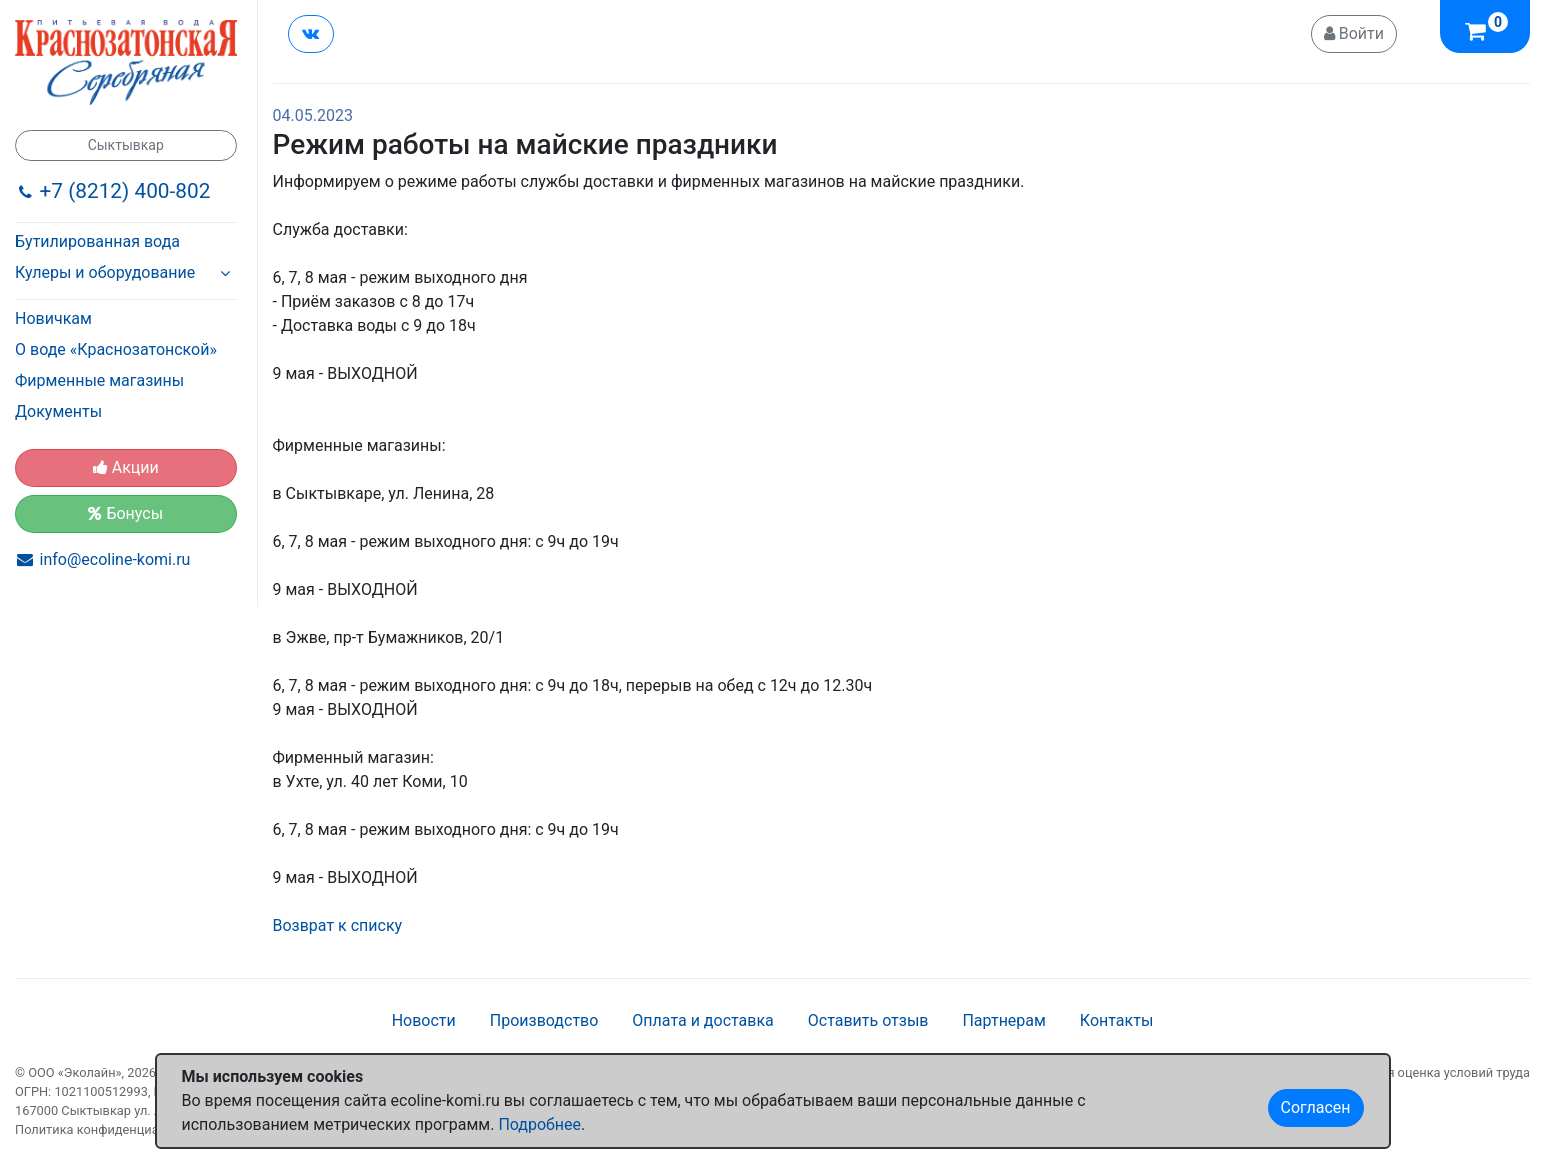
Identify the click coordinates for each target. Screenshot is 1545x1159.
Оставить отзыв (868, 1020)
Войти (1354, 33)
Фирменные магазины (99, 380)
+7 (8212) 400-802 (125, 191)
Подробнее (539, 1124)
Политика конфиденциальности (111, 1129)
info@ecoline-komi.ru (115, 559)
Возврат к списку (338, 925)
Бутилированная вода (97, 241)
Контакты (1116, 1020)
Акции (126, 467)
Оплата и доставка (702, 1020)
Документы (58, 411)
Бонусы (125, 513)
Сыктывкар (126, 145)
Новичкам (53, 318)
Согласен (1316, 1107)
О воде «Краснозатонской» (116, 349)
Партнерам (1003, 1020)
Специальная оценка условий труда (1422, 1072)
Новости (424, 1020)
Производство (544, 1020)
